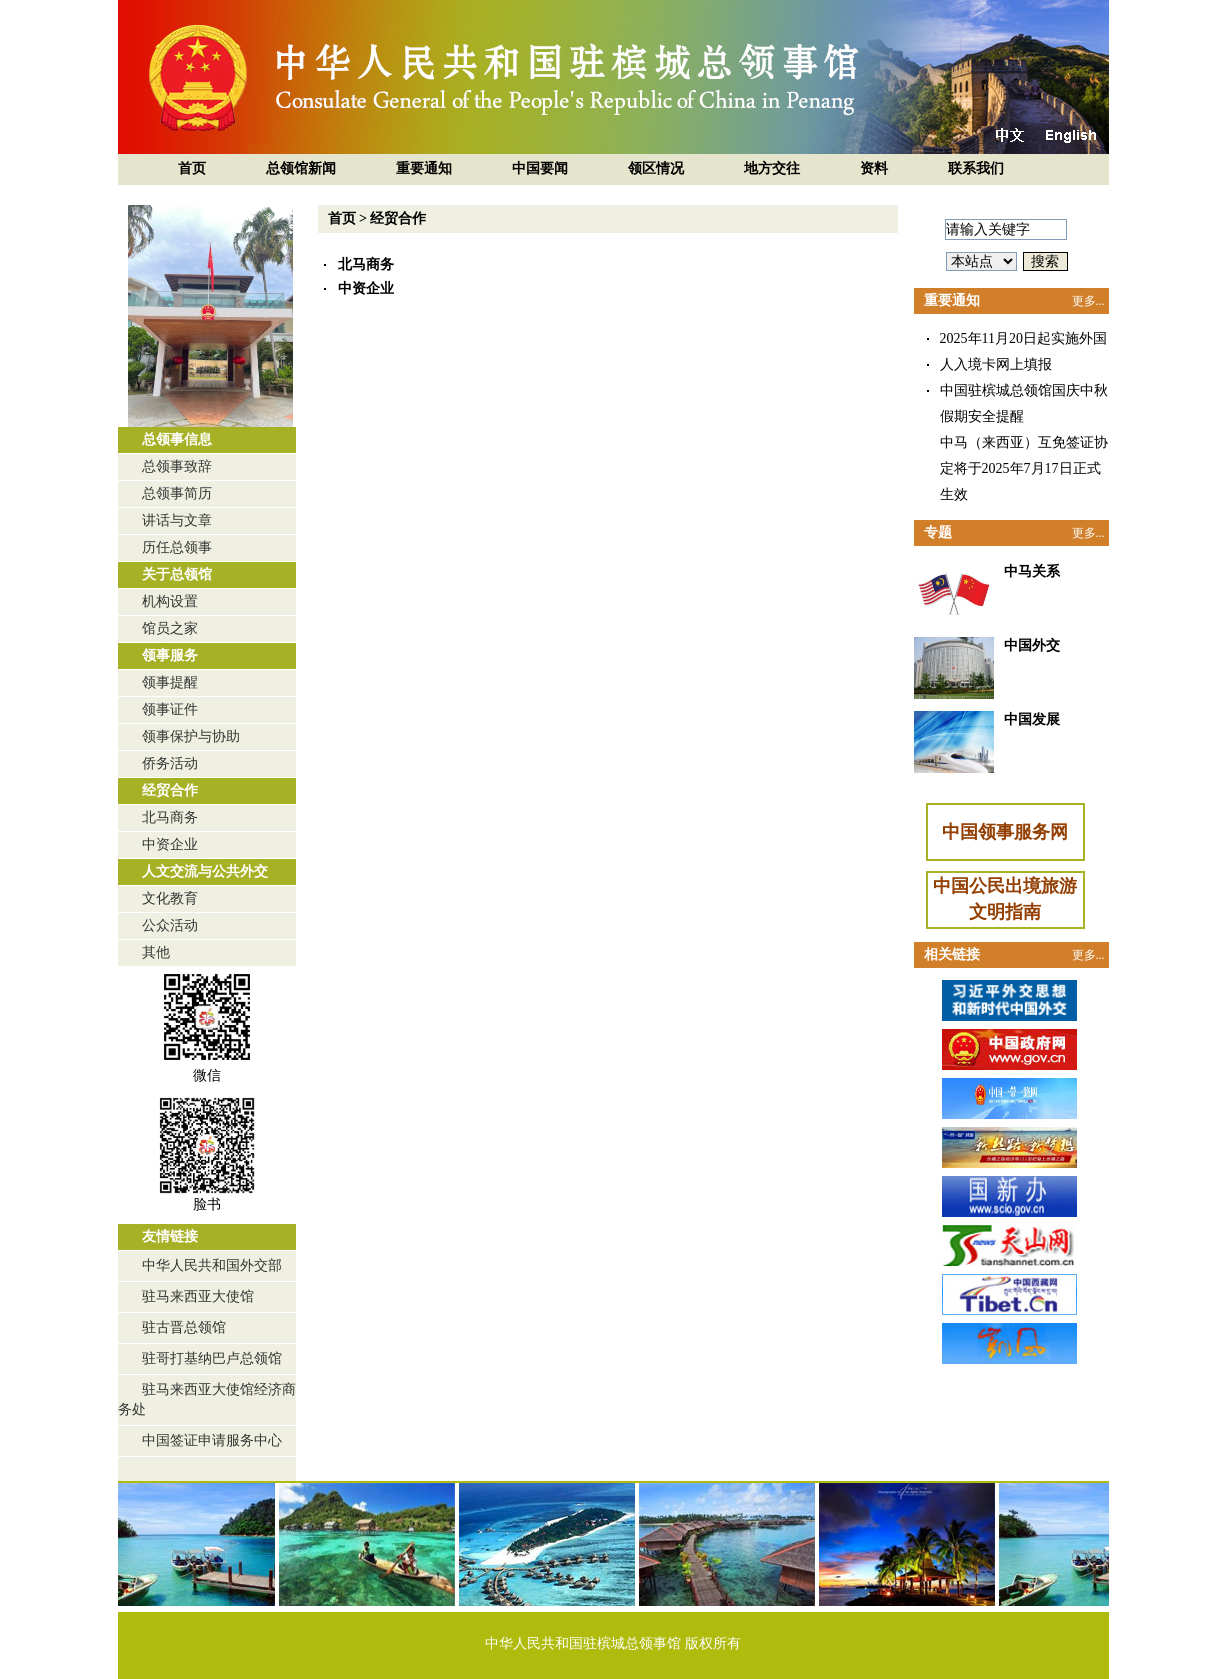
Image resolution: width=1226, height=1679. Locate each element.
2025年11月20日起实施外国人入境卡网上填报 (1023, 351)
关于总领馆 (177, 574)
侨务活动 (170, 763)
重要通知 (424, 168)
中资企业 (170, 844)
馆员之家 (170, 628)
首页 (192, 168)
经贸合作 (170, 790)
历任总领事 (177, 547)
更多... (1088, 301)
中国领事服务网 (1005, 832)
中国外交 (1032, 645)
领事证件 (170, 709)
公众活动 (170, 925)
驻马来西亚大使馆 (198, 1296)
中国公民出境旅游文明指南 (1005, 899)
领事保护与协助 (191, 736)
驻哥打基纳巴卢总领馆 (212, 1358)
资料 (874, 168)
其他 (156, 952)
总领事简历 (177, 493)
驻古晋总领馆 (184, 1327)
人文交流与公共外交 (205, 871)
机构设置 (170, 601)
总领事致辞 (177, 466)
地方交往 (772, 168)
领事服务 (170, 655)
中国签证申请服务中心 (212, 1440)
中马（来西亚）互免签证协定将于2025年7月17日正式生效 (1024, 468)
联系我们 (976, 168)
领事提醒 (170, 682)
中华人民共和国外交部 (212, 1265)
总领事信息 (177, 439)
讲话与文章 (177, 520)
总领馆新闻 (301, 168)
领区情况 (656, 168)
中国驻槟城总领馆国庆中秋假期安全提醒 (1024, 403)
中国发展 (1032, 719)
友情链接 (170, 1236)
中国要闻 (540, 168)
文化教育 (170, 898)
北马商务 (170, 817)
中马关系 (1032, 571)
